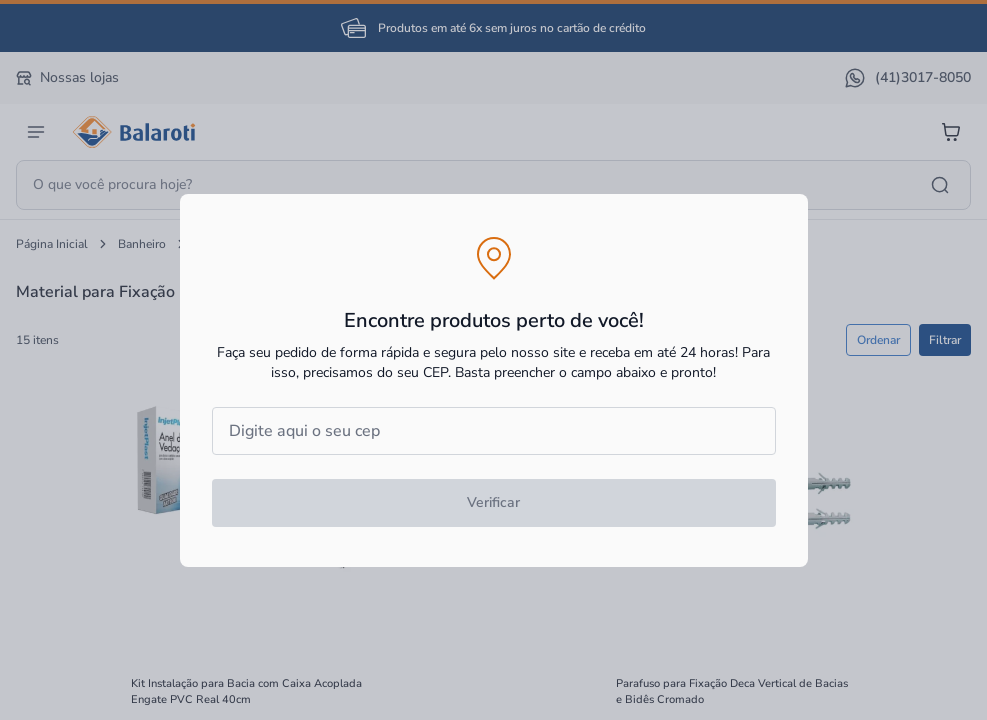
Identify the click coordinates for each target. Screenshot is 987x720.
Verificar (493, 502)
